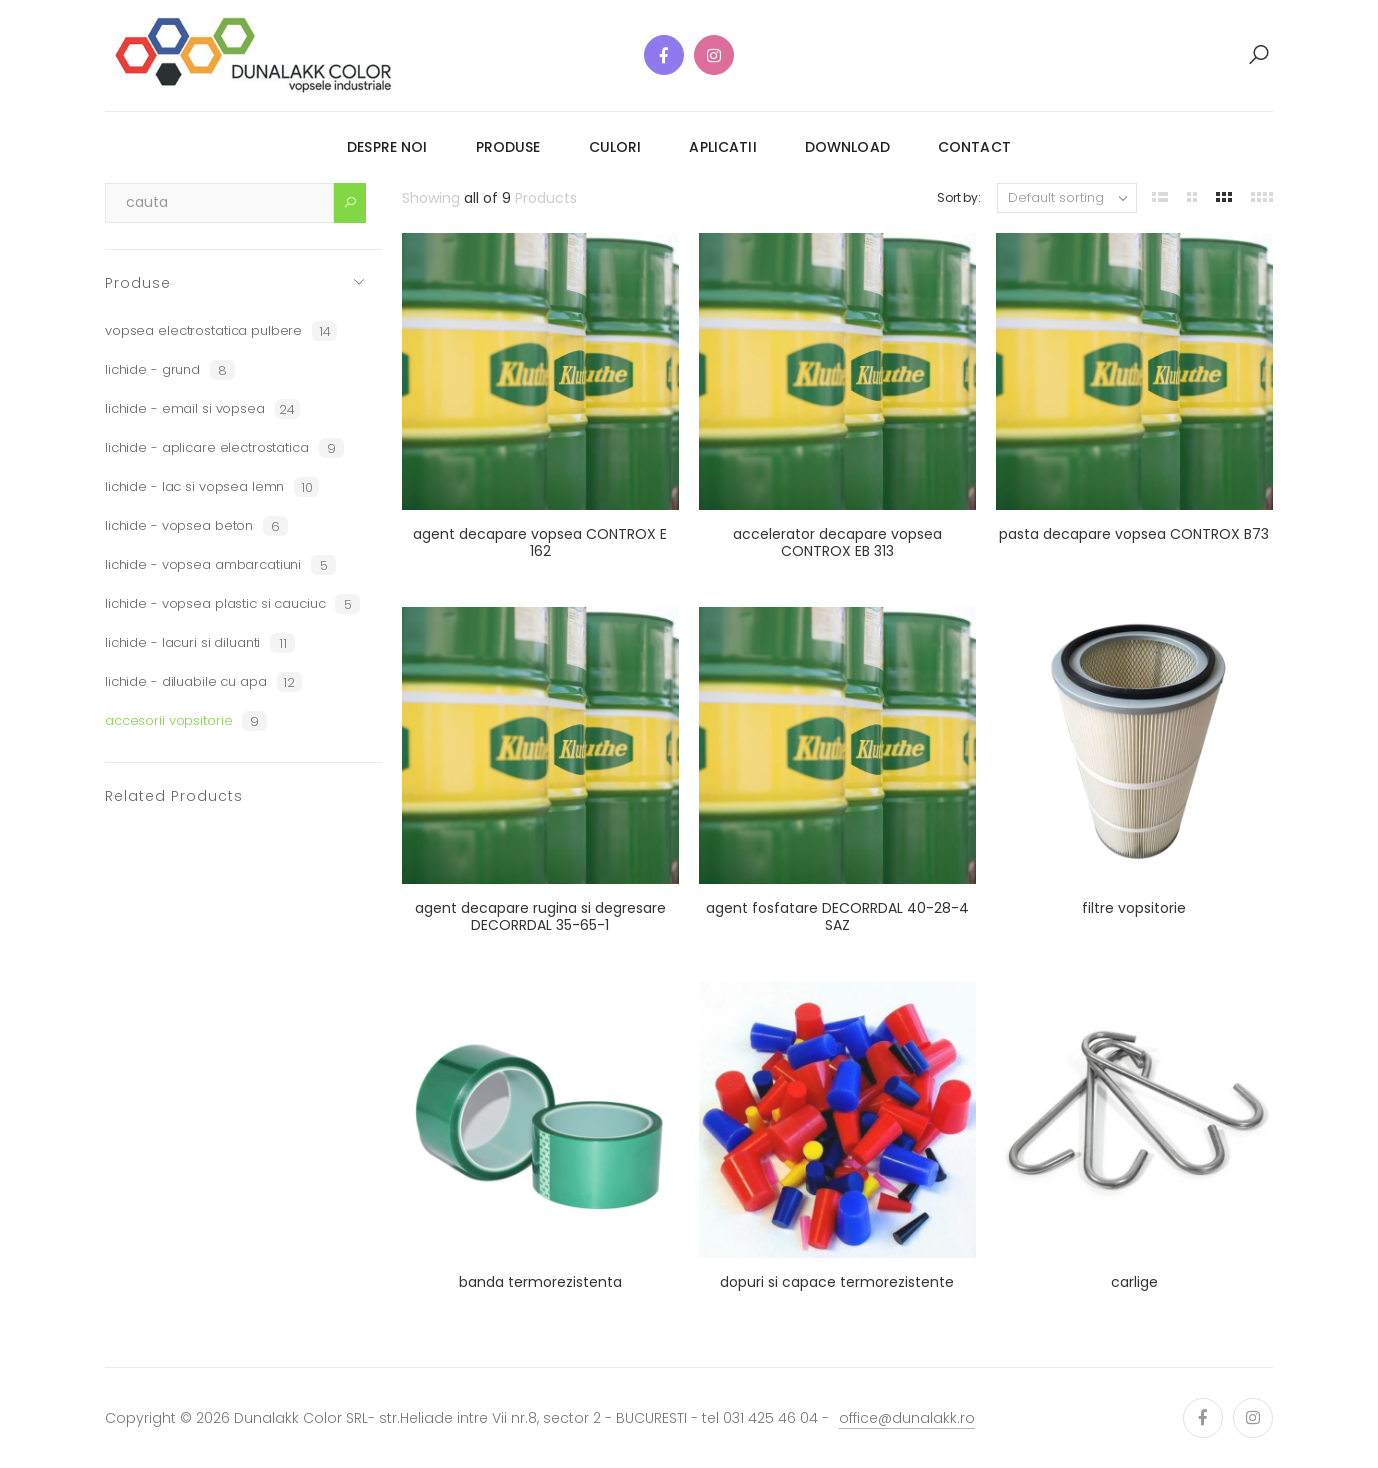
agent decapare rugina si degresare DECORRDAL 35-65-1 (540, 917)
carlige (1134, 1282)
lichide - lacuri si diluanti (200, 643)
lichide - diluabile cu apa (203, 682)
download (847, 147)
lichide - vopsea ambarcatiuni (220, 565)
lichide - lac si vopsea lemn (212, 487)
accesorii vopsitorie (186, 721)
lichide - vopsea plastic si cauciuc (232, 604)
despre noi (387, 147)
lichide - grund (170, 370)
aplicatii (722, 147)
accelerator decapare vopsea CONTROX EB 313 (837, 543)
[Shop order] (1067, 198)
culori (615, 147)
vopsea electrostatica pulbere (221, 331)
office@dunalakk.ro (907, 1418)
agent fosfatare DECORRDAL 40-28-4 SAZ (837, 917)
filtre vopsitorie (1134, 908)
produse (508, 147)
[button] (1259, 55)
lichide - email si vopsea (202, 409)
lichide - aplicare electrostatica (224, 448)
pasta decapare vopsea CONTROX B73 (1134, 534)
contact (974, 147)
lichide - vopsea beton (196, 526)
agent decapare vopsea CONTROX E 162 (540, 543)
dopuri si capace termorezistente (837, 1282)
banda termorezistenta (540, 1282)
